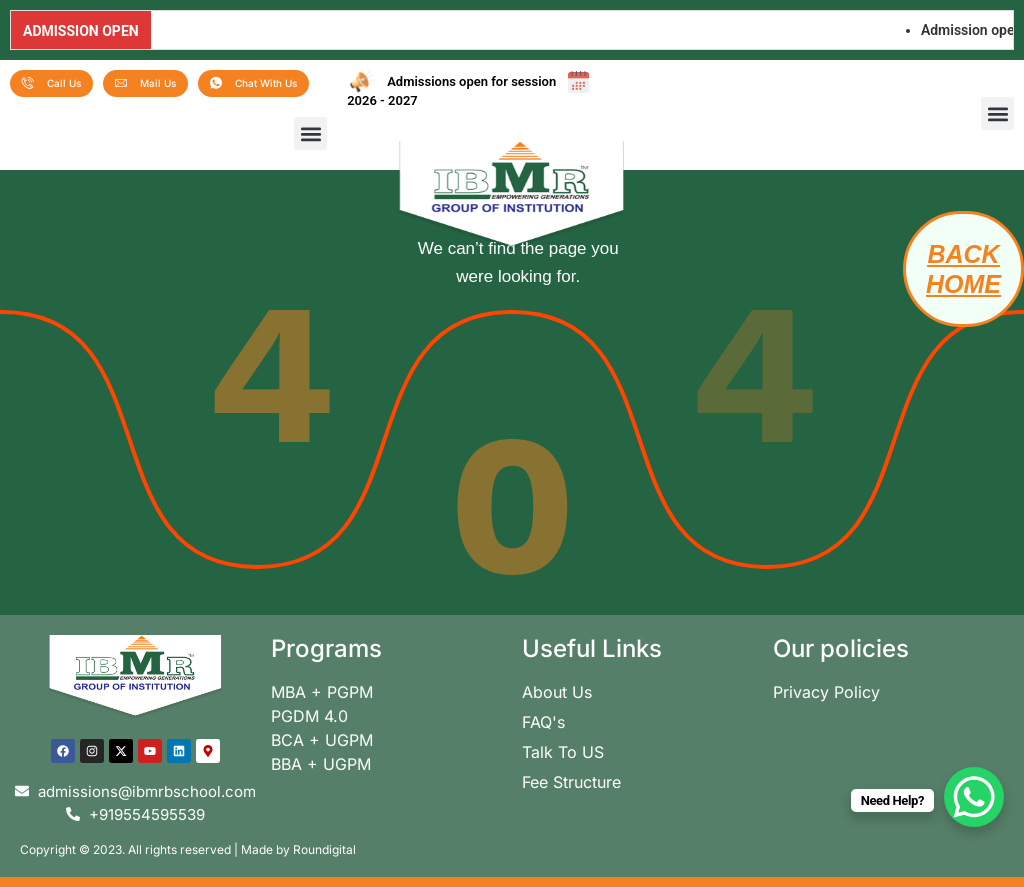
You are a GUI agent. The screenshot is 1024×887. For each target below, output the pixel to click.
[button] (310, 133)
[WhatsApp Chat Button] (974, 797)
